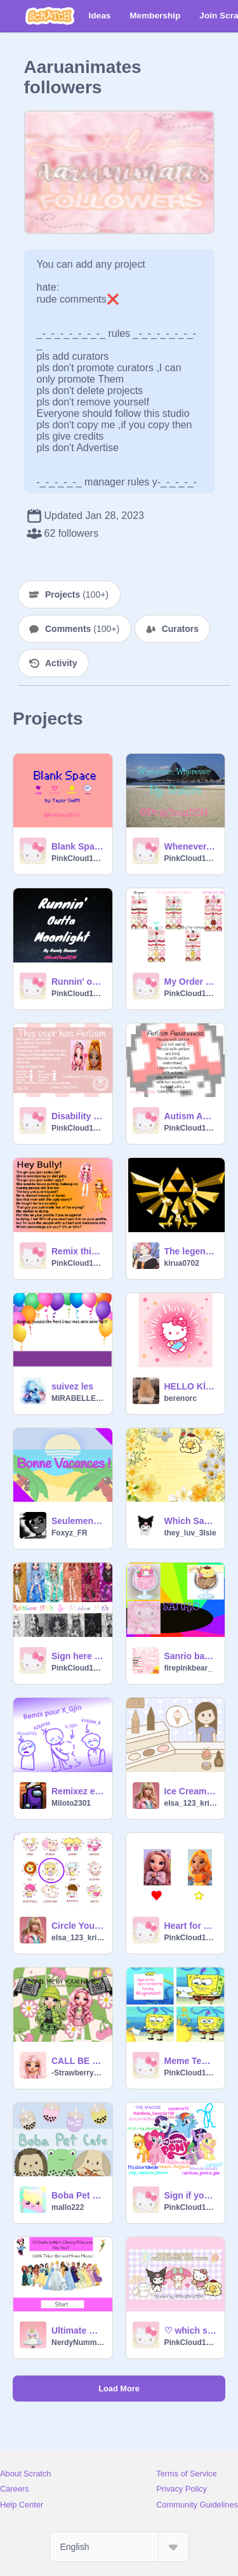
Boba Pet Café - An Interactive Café (78, 2195)
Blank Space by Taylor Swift (78, 846)
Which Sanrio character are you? (191, 1521)
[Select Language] (119, 2547)
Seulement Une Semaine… (78, 1521)
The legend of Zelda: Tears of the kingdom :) (191, 1251)
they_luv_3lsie (190, 1532)
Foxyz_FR (69, 1532)
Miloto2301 (71, 1803)
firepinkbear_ (188, 1668)
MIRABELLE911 (78, 1398)
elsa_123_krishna (191, 1803)
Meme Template (191, 2061)
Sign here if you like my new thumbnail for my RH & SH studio (78, 1656)
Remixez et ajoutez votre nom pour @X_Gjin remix (78, 1791)
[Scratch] (50, 16)
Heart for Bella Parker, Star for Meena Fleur (191, 1926)
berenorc (180, 1398)
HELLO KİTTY (191, 1386)
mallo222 (67, 2207)
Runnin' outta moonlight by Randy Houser (78, 981)
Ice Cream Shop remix (191, 1791)
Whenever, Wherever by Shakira (191, 846)
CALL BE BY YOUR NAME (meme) (78, 2061)
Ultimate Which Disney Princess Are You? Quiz (78, 2330)
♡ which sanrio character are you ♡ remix (191, 2330)
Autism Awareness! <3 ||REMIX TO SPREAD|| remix (191, 1116)
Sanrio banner (191, 1656)
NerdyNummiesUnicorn (78, 2342)
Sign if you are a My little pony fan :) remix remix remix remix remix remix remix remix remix (191, 2195)
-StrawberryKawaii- (78, 2072)
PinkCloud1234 (78, 858)
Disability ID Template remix (78, 1116)
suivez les (72, 1386)
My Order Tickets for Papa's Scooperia (191, 981)
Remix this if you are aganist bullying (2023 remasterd (78, 1251)
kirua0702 (181, 1263)
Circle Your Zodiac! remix (78, 1926)
